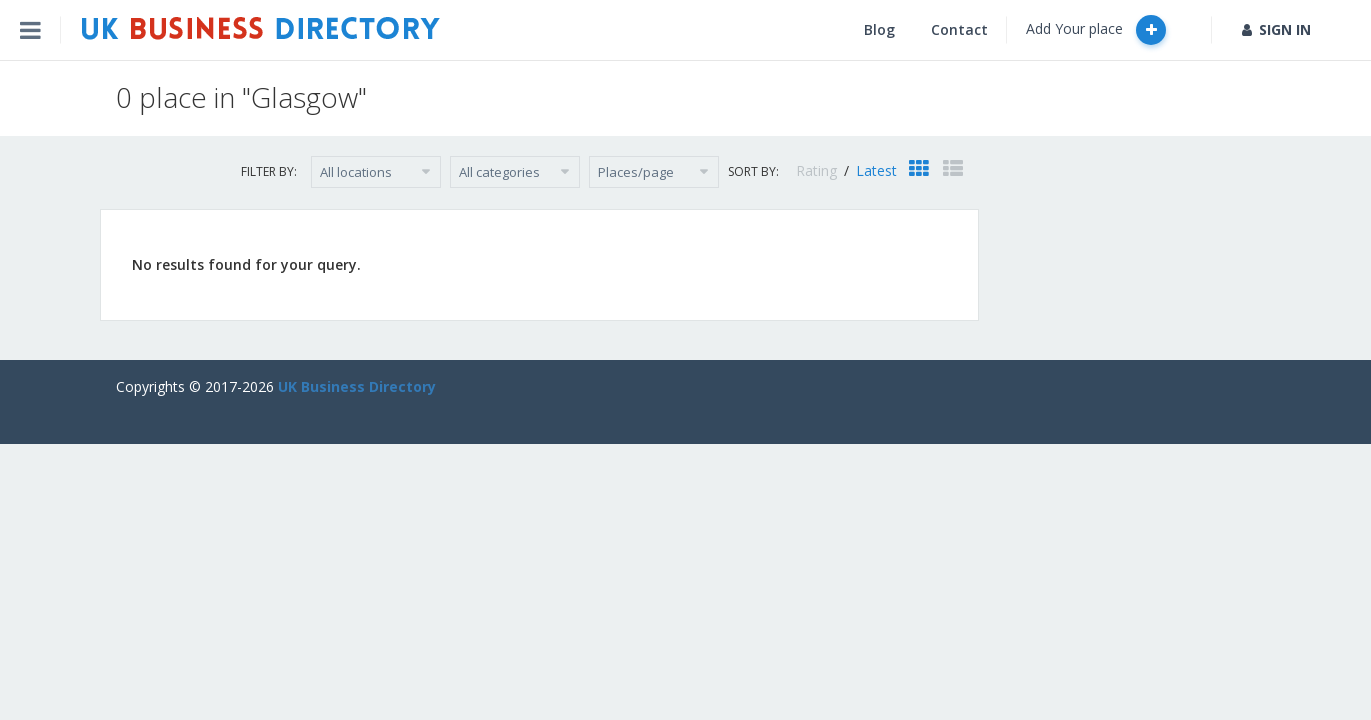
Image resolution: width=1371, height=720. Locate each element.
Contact (959, 29)
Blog (879, 29)
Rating (818, 170)
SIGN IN (1276, 29)
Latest (876, 170)
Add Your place (1096, 30)
